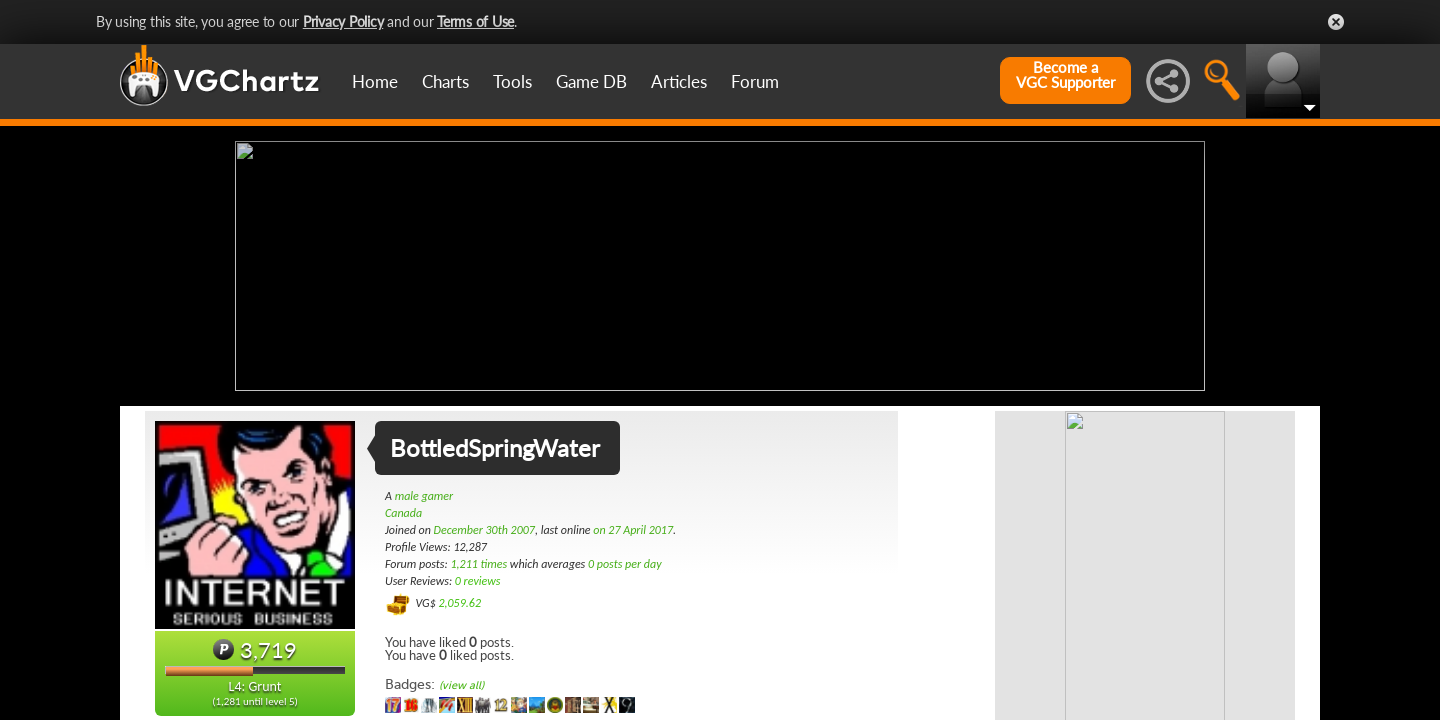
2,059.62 (459, 603)
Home (375, 81)
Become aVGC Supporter (1065, 75)
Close (1336, 22)
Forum (755, 81)
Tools (512, 81)
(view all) (461, 685)
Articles (679, 81)
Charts (445, 81)
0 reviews (478, 581)
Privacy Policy (343, 21)
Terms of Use (475, 21)
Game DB (591, 81)
